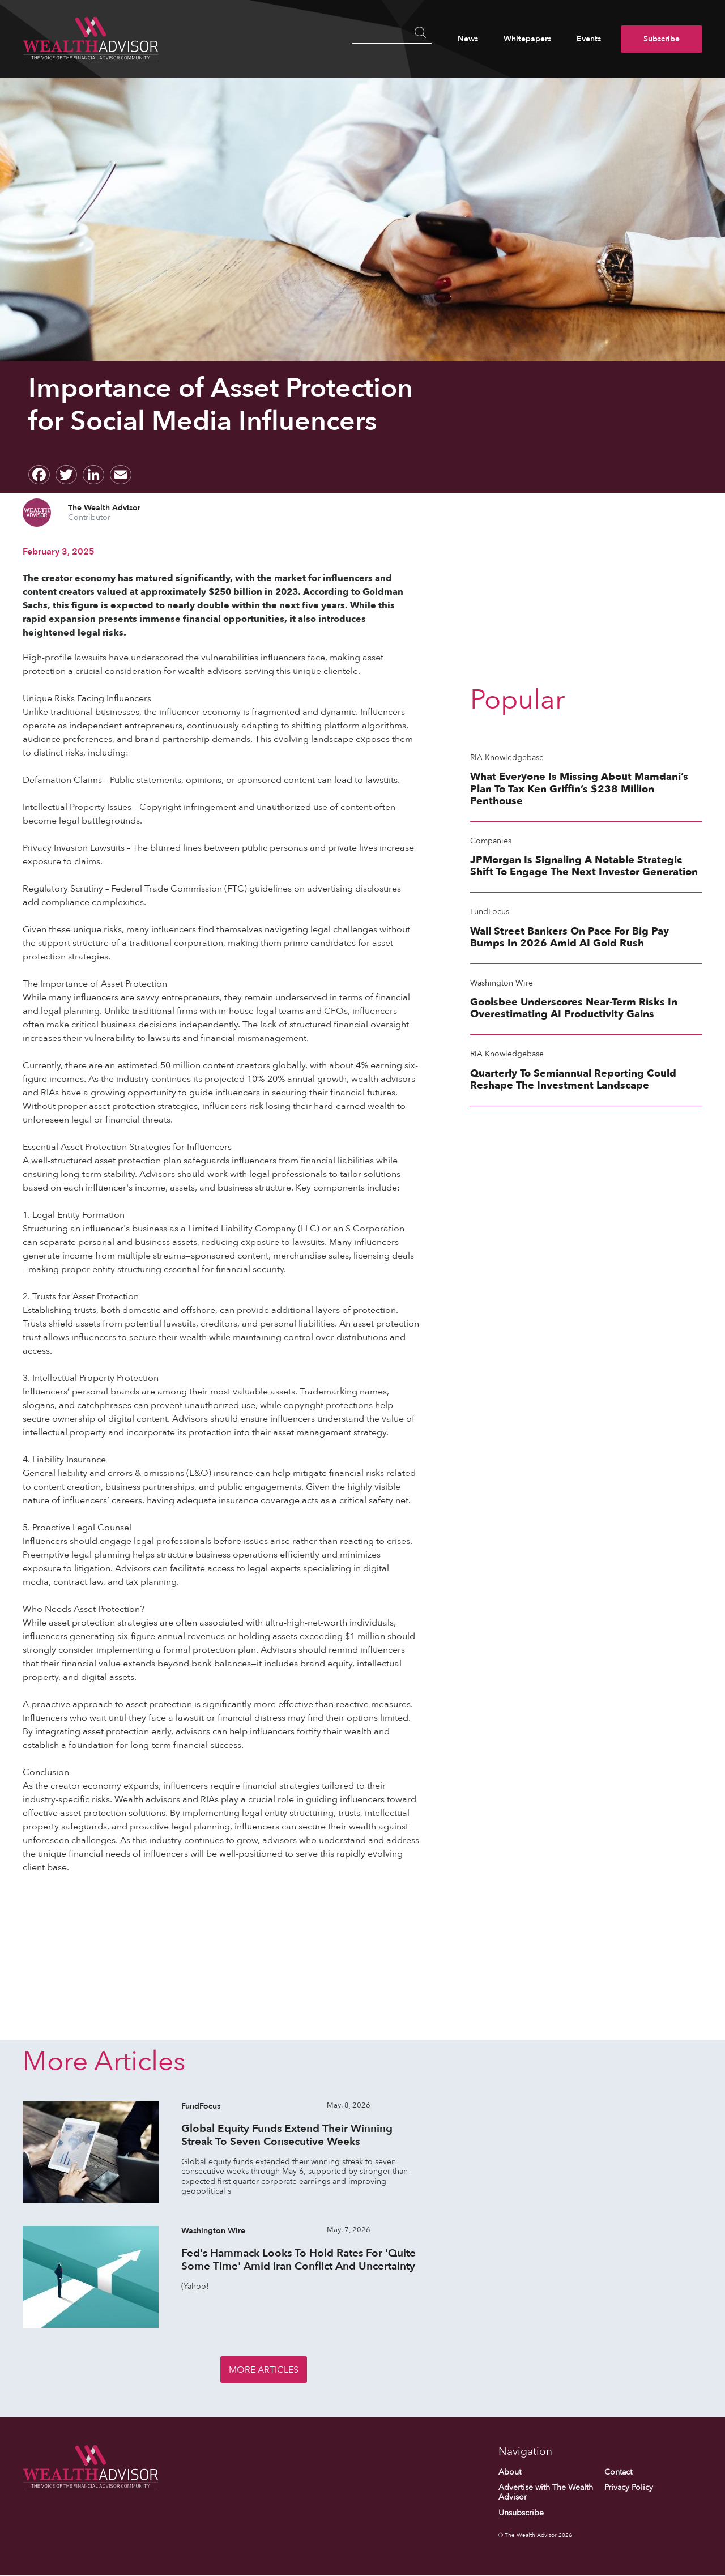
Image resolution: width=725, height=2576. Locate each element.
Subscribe (661, 38)
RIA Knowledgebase (507, 757)
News (468, 38)
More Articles (263, 2370)
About (509, 2472)
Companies (490, 841)
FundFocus (489, 911)
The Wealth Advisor (104, 508)
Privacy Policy (628, 2488)
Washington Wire (501, 983)
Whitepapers (527, 38)
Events (589, 38)
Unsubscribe (521, 2513)
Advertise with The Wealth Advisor (545, 2493)
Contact (618, 2472)
